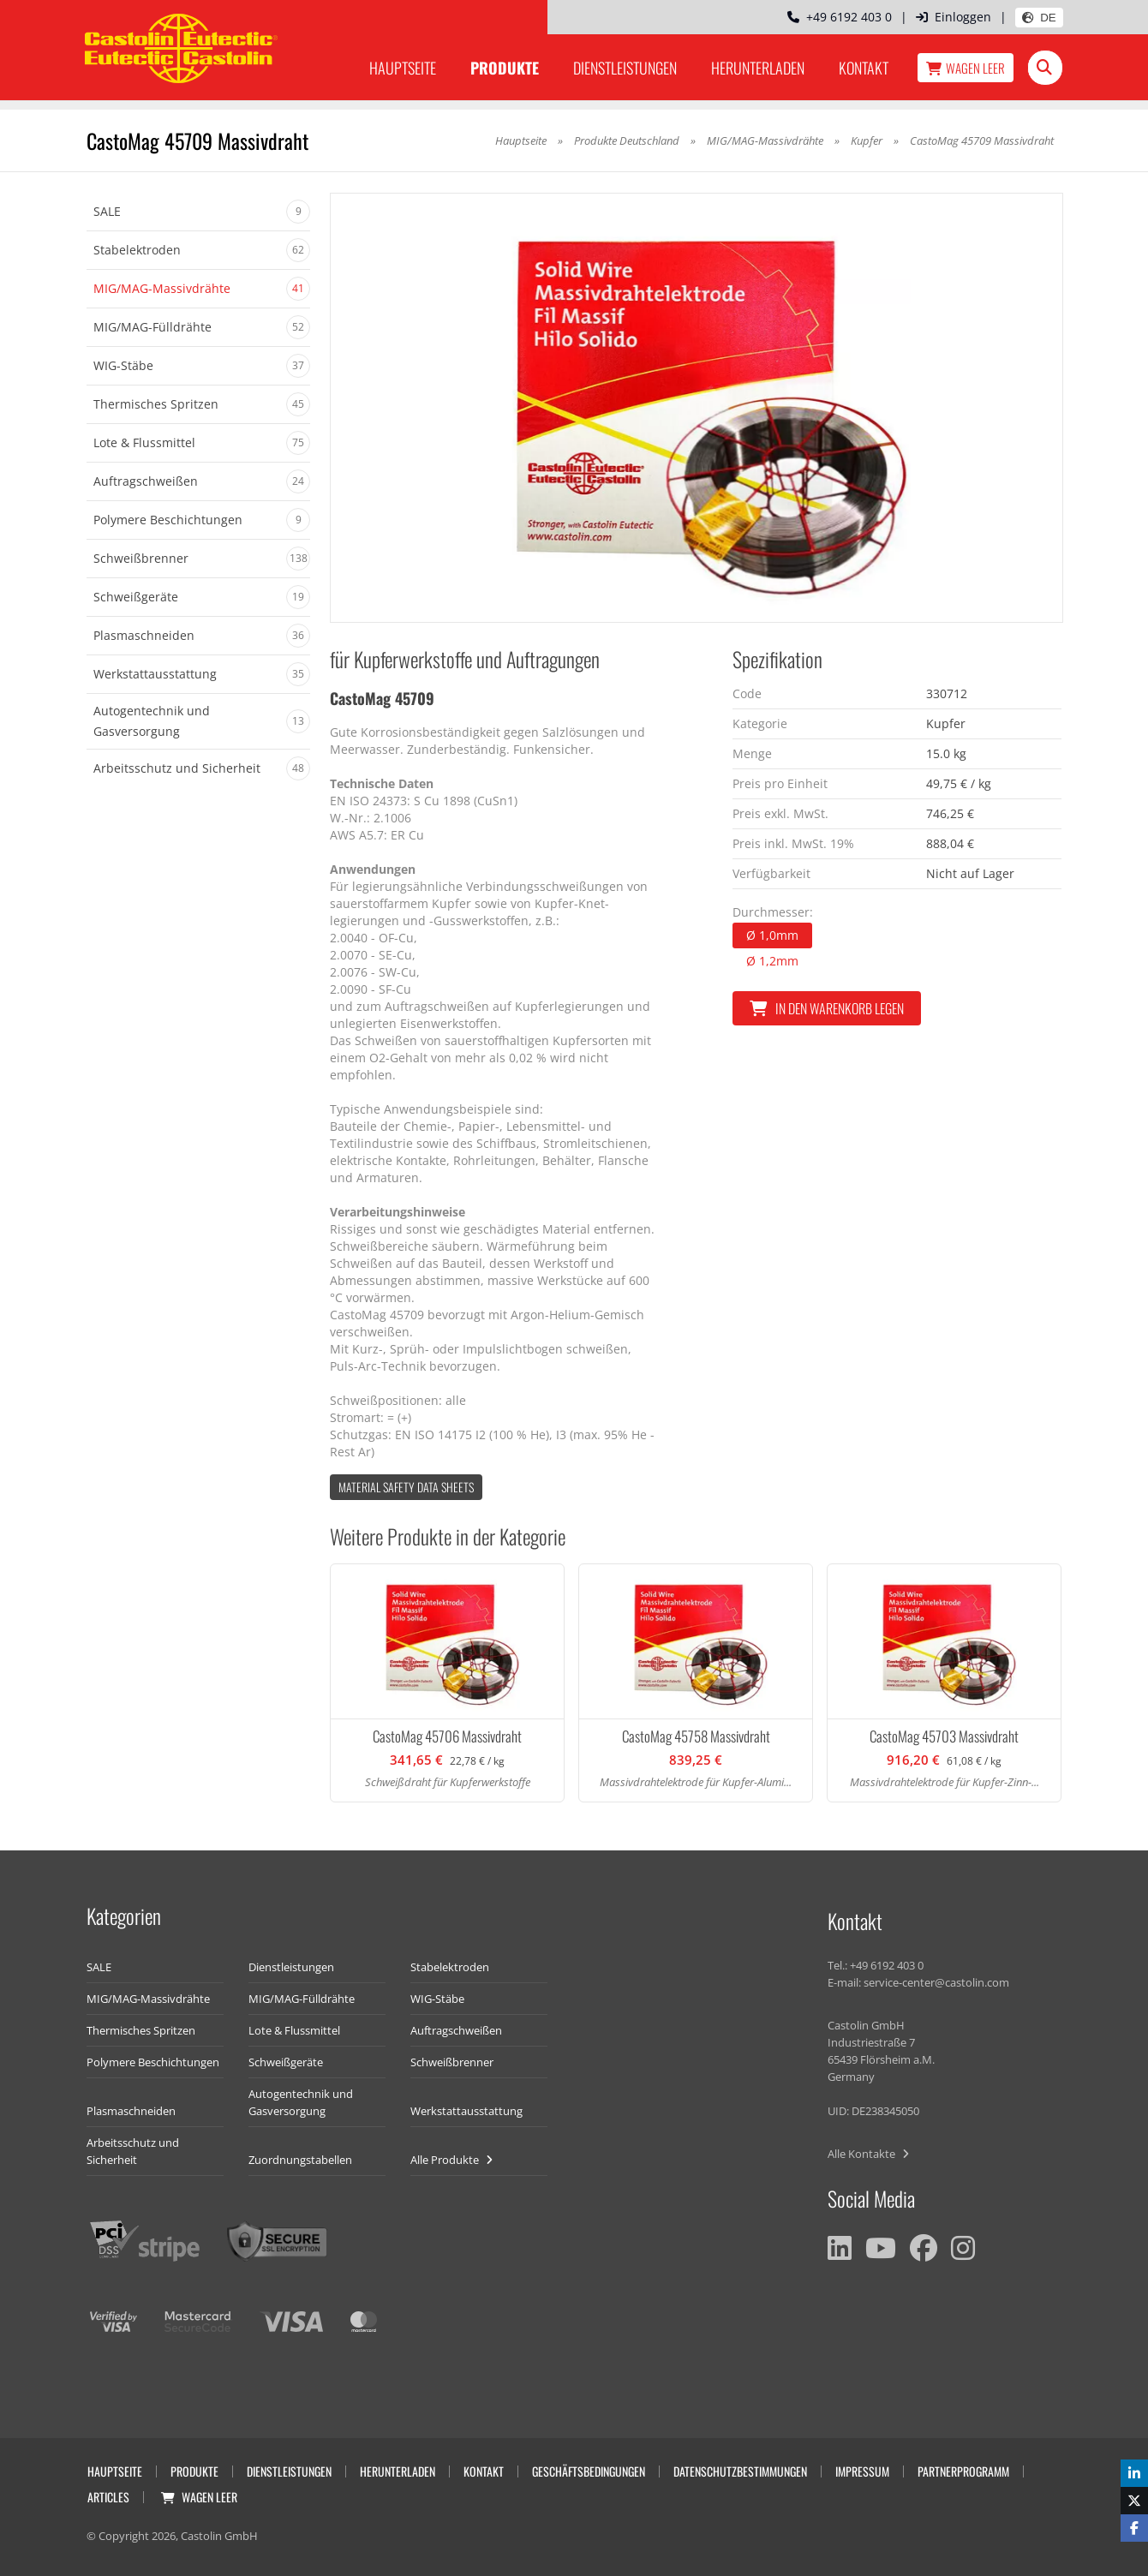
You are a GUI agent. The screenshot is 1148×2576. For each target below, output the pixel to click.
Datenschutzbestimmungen (740, 2471)
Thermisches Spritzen (141, 2030)
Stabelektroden (449, 1967)
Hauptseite (402, 68)
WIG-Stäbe (437, 1998)
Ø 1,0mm (772, 935)
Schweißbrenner (451, 2062)
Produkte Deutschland (626, 140)
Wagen (965, 67)
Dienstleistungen (625, 68)
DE (1039, 17)
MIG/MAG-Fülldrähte (301, 1998)
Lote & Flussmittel (294, 2030)
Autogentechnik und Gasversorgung (300, 2102)
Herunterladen (757, 68)
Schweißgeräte (285, 2062)
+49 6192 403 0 (839, 17)
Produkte (504, 68)
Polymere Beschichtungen (153, 2062)
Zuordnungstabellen (300, 2159)
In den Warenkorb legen (827, 1008)
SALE (99, 1967)
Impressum (862, 2471)
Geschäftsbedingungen (588, 2471)
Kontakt (863, 68)
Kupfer (868, 140)
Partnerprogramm (963, 2471)
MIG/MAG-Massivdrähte (765, 140)
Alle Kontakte (868, 2153)
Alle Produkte (451, 2159)
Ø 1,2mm (772, 961)
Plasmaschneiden (131, 2111)
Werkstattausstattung (466, 2111)
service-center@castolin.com (936, 1982)
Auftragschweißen (456, 2030)
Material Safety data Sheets (406, 1487)
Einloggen (953, 17)
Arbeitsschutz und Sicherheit (133, 2151)
